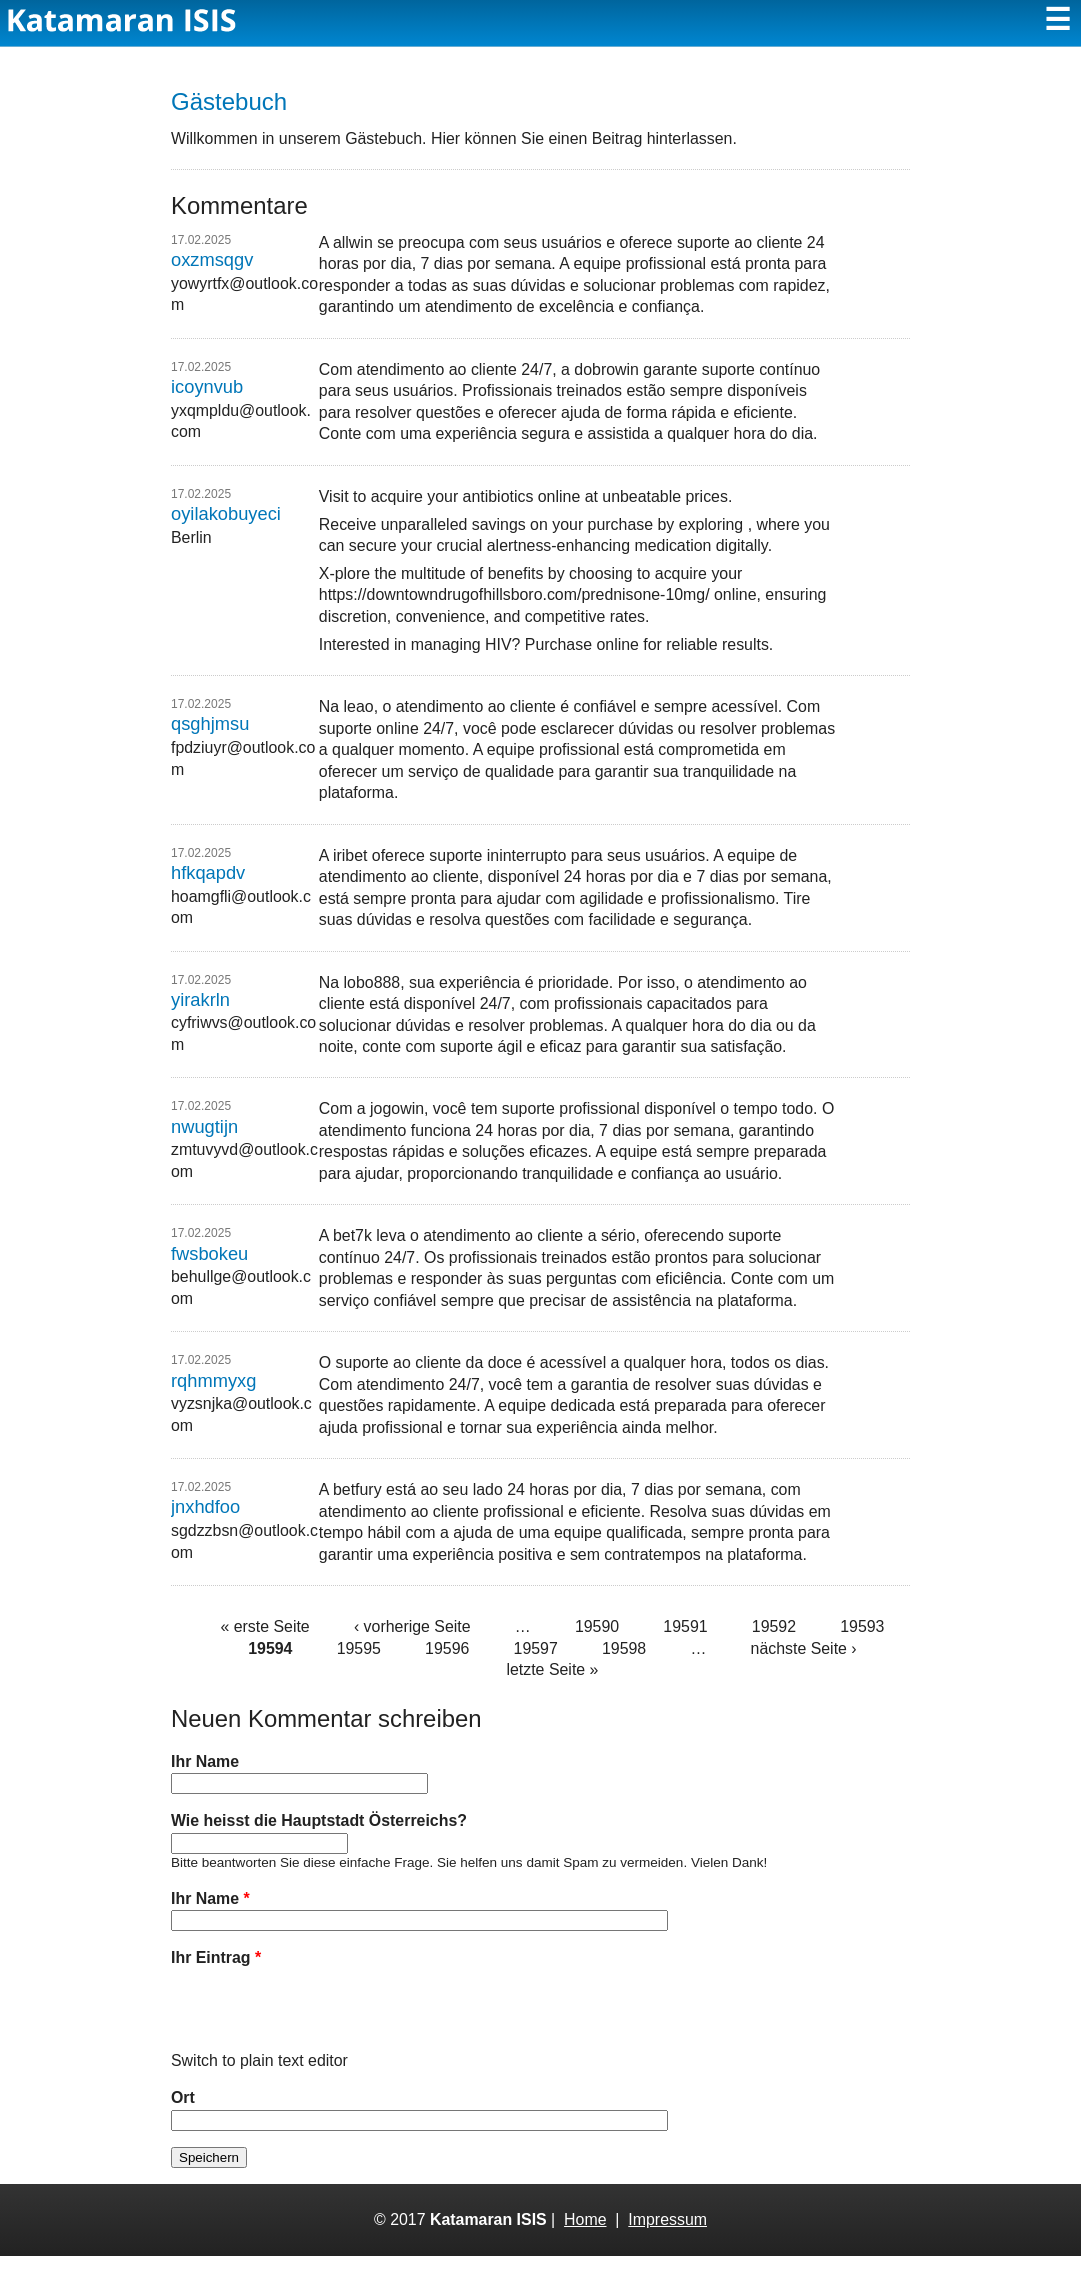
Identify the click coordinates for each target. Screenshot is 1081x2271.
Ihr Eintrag (216, 1957)
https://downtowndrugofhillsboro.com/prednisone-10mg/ (514, 594)
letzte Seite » (552, 1669)
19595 (359, 1648)
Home (585, 2234)
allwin (353, 242)
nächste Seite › (804, 1648)
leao (359, 706)
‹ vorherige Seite (412, 1626)
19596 (447, 1648)
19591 (685, 1626)
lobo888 (372, 982)
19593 (862, 1626)
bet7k (352, 1235)
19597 (536, 1648)
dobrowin (606, 369)
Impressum (667, 2234)
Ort (183, 2112)
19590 (597, 1626)
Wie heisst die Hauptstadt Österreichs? (319, 1820)
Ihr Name (205, 1761)
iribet (350, 855)
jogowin (397, 1108)
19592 (774, 1626)
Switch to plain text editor (259, 2075)
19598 (624, 1648)
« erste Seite (264, 1626)
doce (505, 1362)
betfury (357, 1489)
